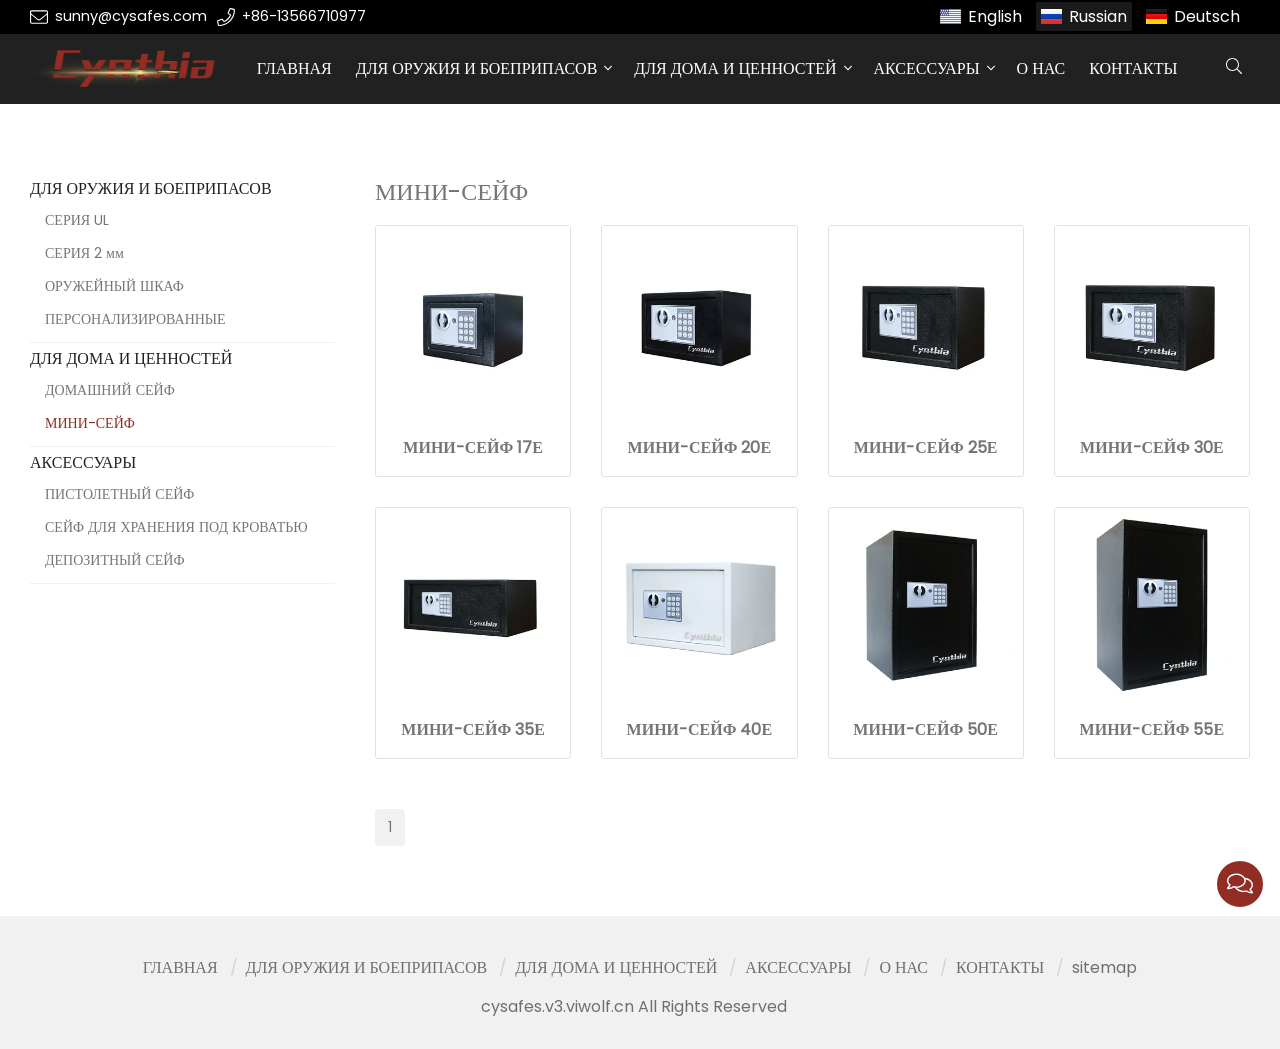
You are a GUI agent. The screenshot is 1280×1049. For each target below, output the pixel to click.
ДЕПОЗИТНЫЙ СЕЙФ (115, 560)
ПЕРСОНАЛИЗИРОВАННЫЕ (135, 319)
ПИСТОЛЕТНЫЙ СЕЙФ (119, 494)
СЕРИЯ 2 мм (84, 253)
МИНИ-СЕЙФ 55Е (1152, 729)
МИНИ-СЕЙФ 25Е (926, 447)
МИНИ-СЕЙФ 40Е (700, 729)
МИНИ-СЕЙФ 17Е (473, 447)
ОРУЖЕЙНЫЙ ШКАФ (114, 286)
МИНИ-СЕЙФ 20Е (700, 447)
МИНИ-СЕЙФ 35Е (473, 729)
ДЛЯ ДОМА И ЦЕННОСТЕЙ (735, 68)
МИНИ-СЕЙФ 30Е (1152, 447)
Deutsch (1207, 16)
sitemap (1104, 967)
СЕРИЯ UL (77, 220)
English (995, 16)
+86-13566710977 (304, 16)
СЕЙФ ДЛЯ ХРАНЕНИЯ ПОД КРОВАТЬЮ (176, 527)
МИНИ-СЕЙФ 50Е (925, 729)
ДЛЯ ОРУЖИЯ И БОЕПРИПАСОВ (477, 68)
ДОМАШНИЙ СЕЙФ (110, 390)
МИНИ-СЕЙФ (90, 423)
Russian (1098, 16)
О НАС (1041, 68)
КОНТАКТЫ (1133, 68)
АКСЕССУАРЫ (927, 68)
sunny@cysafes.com (131, 16)
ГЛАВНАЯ (294, 68)
